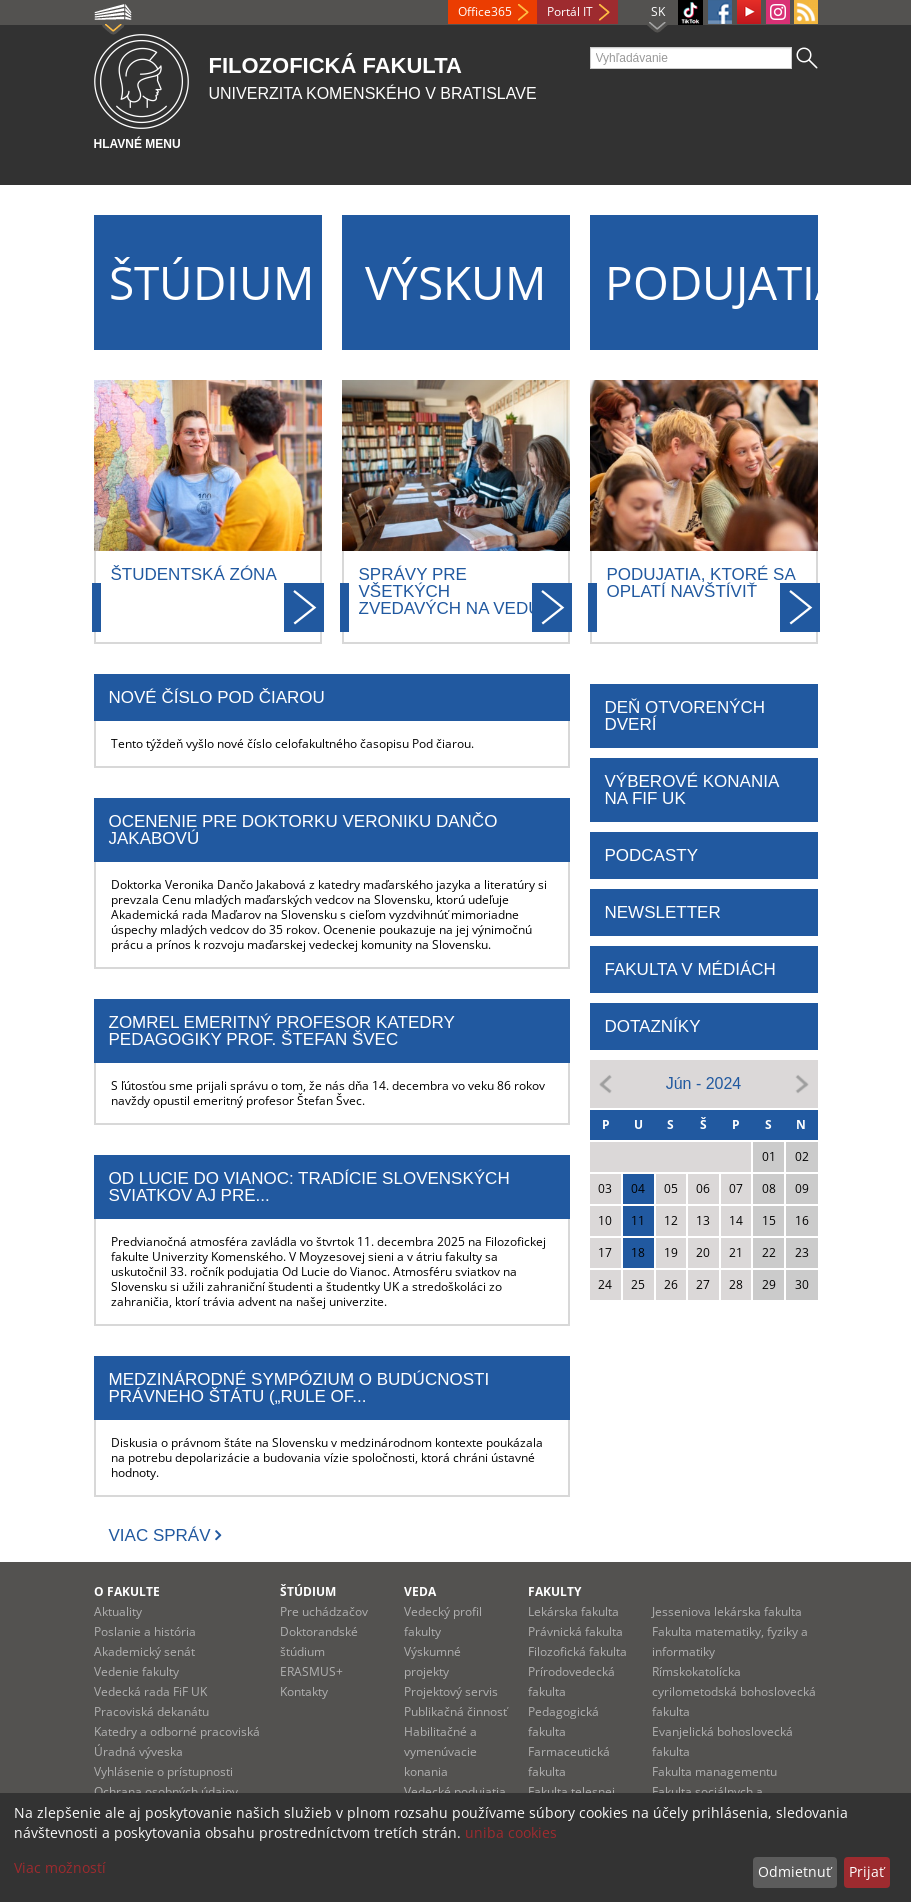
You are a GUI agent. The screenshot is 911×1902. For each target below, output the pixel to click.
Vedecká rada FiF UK (150, 1691)
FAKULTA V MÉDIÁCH (690, 969)
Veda (420, 1591)
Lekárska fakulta (573, 1611)
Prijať (866, 1871)
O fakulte (127, 1591)
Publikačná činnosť (455, 1711)
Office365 (485, 11)
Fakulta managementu (714, 1771)
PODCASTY (652, 855)
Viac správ (160, 1535)
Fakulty (554, 1591)
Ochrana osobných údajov (166, 1791)
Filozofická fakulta (577, 1651)
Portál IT (570, 11)
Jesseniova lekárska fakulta (727, 1611)
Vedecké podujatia (455, 1791)
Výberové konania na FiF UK (692, 790)
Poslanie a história (145, 1631)
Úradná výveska (138, 1751)
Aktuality (118, 1611)
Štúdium (308, 1591)
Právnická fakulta (575, 1631)
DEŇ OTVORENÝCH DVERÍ (685, 716)
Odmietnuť (794, 1871)
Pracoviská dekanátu (151, 1711)
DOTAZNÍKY (653, 1026)
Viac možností (60, 1867)
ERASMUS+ (311, 1671)
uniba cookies (511, 1832)
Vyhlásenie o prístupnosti (163, 1771)
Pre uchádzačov (324, 1611)
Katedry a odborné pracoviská (177, 1731)
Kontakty (304, 1691)
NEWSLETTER (663, 912)
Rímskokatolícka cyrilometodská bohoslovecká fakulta (734, 1691)
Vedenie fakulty (136, 1671)
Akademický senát (144, 1651)
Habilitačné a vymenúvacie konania (440, 1751)
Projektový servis (451, 1691)
